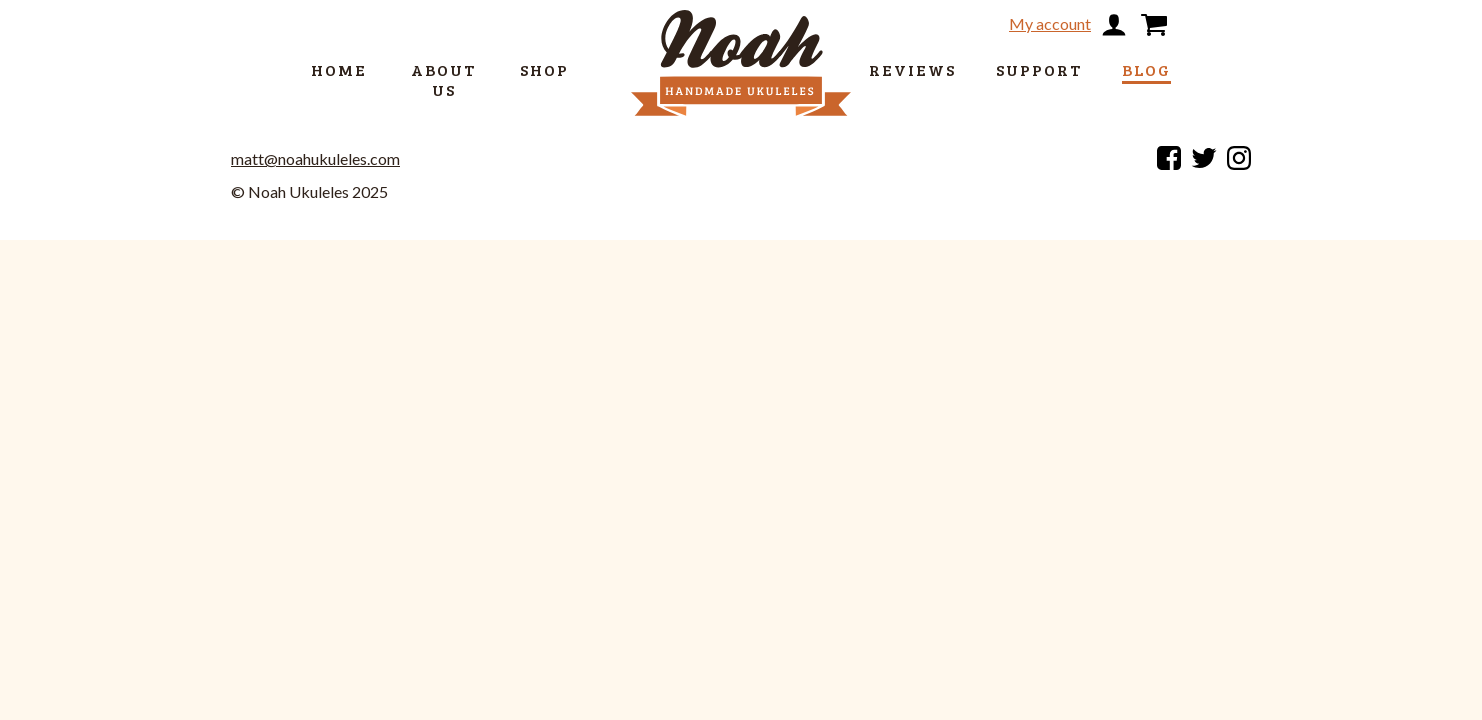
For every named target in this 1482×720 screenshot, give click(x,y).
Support (1039, 69)
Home (339, 69)
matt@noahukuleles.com (315, 159)
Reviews (912, 69)
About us (443, 79)
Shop (544, 69)
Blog (1146, 69)
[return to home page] (741, 28)
